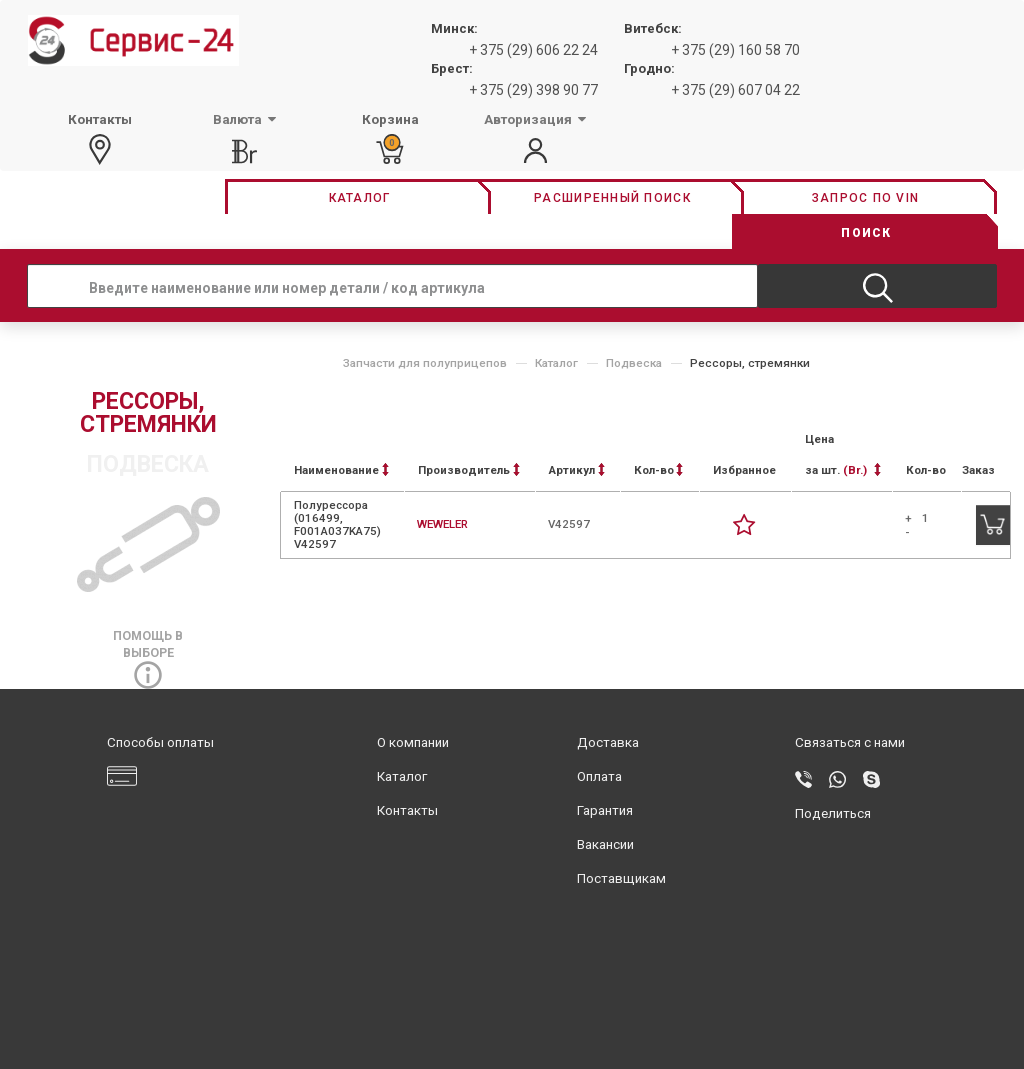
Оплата (599, 776)
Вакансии (605, 844)
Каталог (556, 363)
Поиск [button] (866, 233)
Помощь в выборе (148, 655)
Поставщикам (621, 878)
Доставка (608, 742)
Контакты (407, 810)
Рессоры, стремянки (750, 363)
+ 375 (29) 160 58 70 (735, 50)
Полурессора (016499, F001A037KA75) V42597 (337, 525)
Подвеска (634, 363)
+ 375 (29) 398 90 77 (533, 90)
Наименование (341, 470)
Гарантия (605, 810)
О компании (413, 742)
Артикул (577, 470)
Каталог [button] (360, 198)
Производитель (469, 470)
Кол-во (658, 470)
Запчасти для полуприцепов (425, 363)
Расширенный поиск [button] (612, 198)
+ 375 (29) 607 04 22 (735, 90)
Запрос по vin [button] (865, 198)
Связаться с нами (850, 742)
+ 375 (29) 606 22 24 (533, 50)
